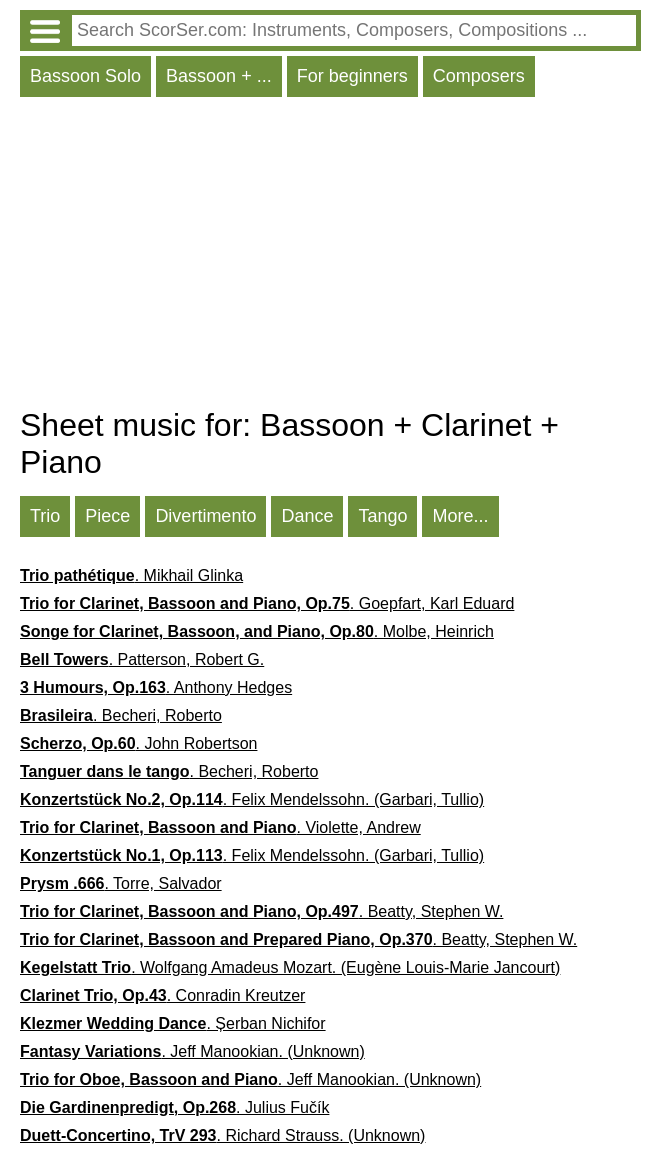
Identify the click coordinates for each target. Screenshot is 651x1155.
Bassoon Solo (85, 76)
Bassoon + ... (219, 76)
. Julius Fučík (174, 1107)
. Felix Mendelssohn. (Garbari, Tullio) (252, 799)
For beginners (352, 76)
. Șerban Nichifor (173, 1023)
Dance (307, 516)
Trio (45, 516)
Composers (479, 76)
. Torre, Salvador (121, 883)
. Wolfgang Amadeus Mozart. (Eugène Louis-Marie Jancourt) (290, 967)
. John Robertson (138, 743)
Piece (107, 516)
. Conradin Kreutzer (162, 995)
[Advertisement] (330, 257)
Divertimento (205, 516)
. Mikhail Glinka (131, 575)
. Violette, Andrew (220, 827)
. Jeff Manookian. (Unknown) (192, 1051)
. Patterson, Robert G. (142, 659)
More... (460, 516)
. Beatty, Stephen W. (261, 911)
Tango (382, 516)
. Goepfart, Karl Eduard (267, 603)
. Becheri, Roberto (121, 715)
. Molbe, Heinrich (257, 631)
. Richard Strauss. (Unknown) (222, 1135)
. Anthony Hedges (156, 687)
